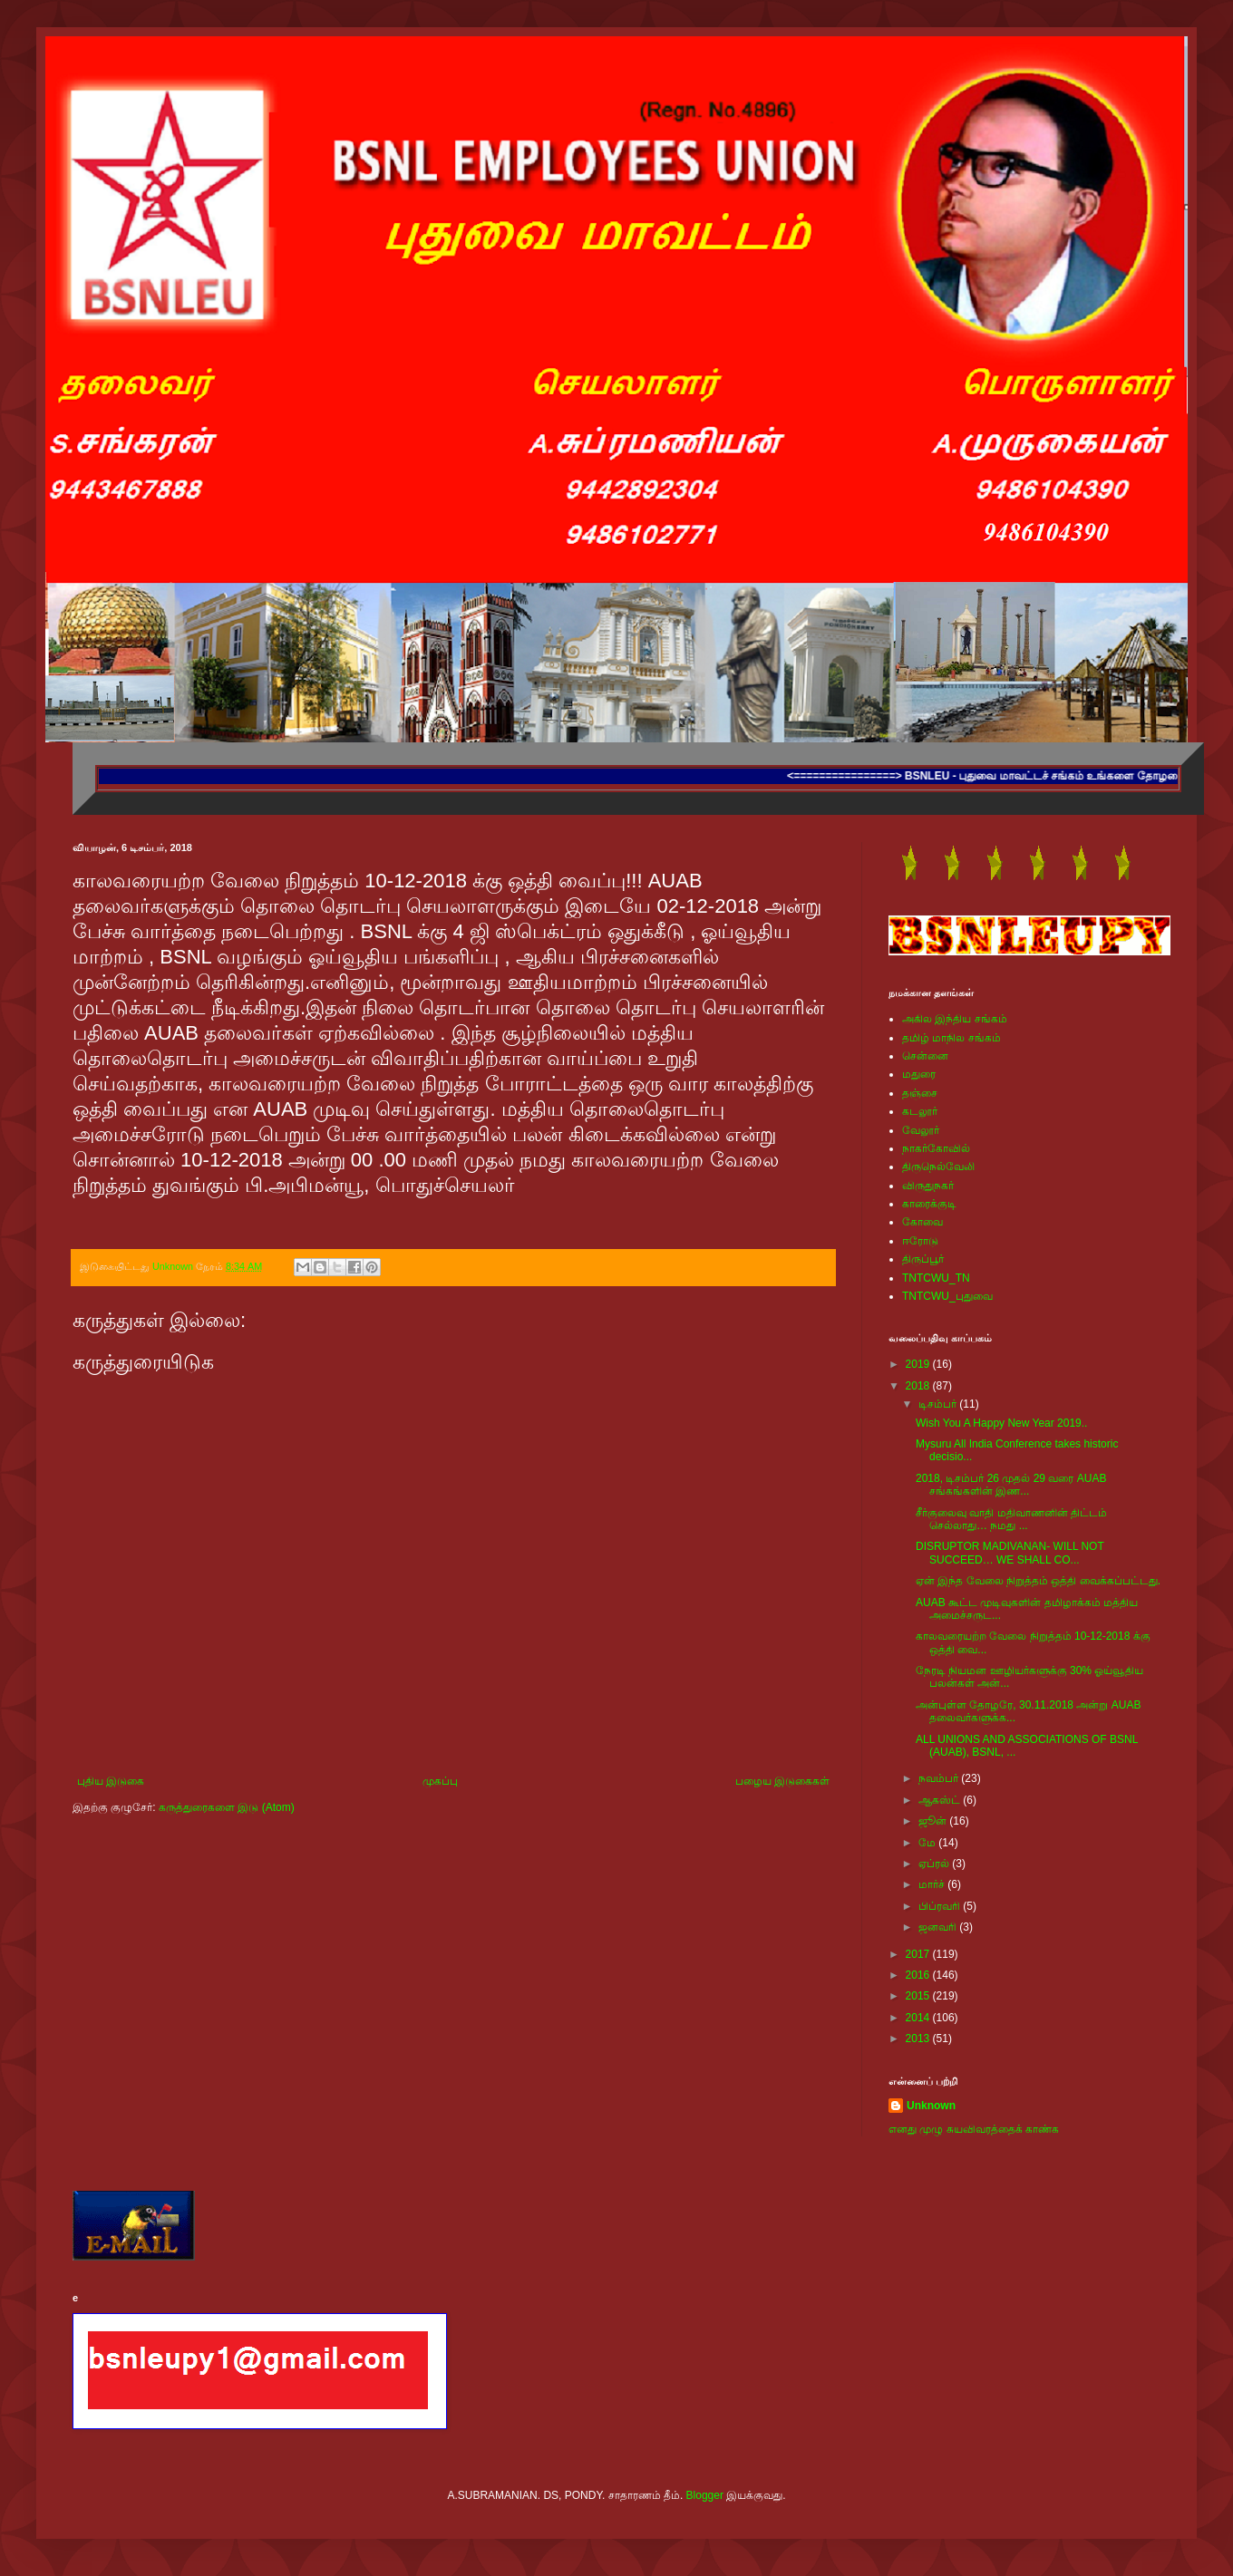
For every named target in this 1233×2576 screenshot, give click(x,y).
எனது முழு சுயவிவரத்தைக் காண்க (973, 2129)
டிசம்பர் (938, 1404)
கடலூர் (919, 1111)
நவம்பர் (939, 1778)
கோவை (922, 1221)
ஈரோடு (920, 1241)
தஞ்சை (919, 1093)
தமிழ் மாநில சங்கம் (951, 1037)
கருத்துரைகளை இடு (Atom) (227, 1807)
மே (928, 1842)
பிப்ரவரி (940, 1906)
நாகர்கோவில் (936, 1148)
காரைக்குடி (929, 1203)
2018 (919, 1386)
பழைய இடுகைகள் (782, 1781)
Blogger (704, 2495)
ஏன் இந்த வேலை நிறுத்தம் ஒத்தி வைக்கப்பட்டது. (1038, 1580)
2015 (919, 1996)
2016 (919, 1975)
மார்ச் (932, 1884)
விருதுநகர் (928, 1185)
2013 (919, 2038)
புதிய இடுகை (110, 1781)
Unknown (931, 2105)
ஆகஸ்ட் (940, 1800)
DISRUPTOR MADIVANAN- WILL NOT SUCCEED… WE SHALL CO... (1010, 1552)
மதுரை (919, 1074)
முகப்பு (440, 1781)
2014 (919, 2017)
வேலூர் (920, 1130)
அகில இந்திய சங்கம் (954, 1018)
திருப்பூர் (923, 1259)
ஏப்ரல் (935, 1863)
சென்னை (925, 1056)
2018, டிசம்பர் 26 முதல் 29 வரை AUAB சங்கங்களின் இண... (1011, 1484)
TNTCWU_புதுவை (947, 1296)
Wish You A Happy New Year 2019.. (1001, 1423)
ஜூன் (933, 1821)
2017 (919, 1954)
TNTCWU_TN (936, 1278)
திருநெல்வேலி (938, 1166)
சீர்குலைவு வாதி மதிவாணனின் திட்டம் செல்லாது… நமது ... (1011, 1519)
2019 (919, 1364)
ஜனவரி (938, 1927)
